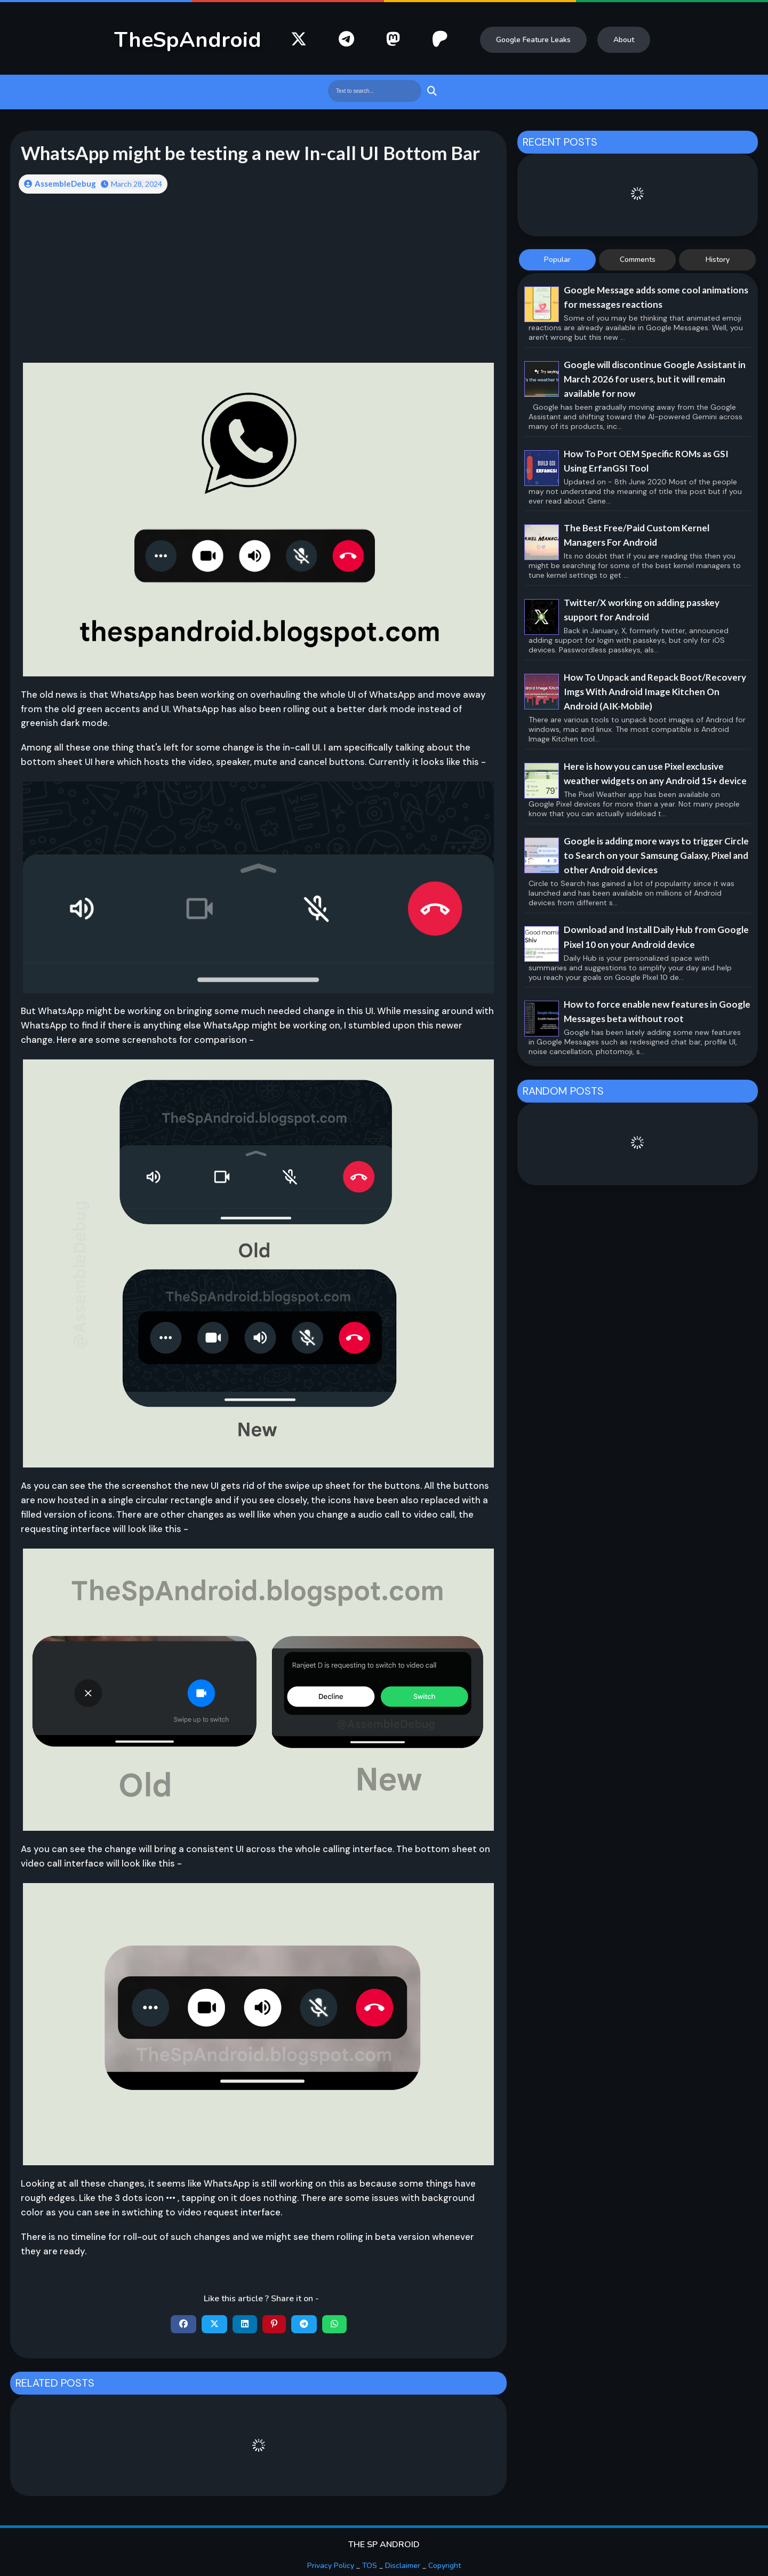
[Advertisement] (258, 286)
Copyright (444, 2566)
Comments (637, 259)
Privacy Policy (330, 2566)
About (623, 40)
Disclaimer (402, 2566)
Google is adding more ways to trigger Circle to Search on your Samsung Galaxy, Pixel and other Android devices (656, 855)
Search (430, 91)
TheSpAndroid (187, 40)
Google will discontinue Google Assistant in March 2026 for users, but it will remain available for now (655, 379)
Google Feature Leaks (533, 40)
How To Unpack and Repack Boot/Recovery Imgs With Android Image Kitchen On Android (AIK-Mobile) (655, 692)
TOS (369, 2566)
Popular (557, 259)
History (718, 259)
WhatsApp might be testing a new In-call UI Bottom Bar (250, 152)
